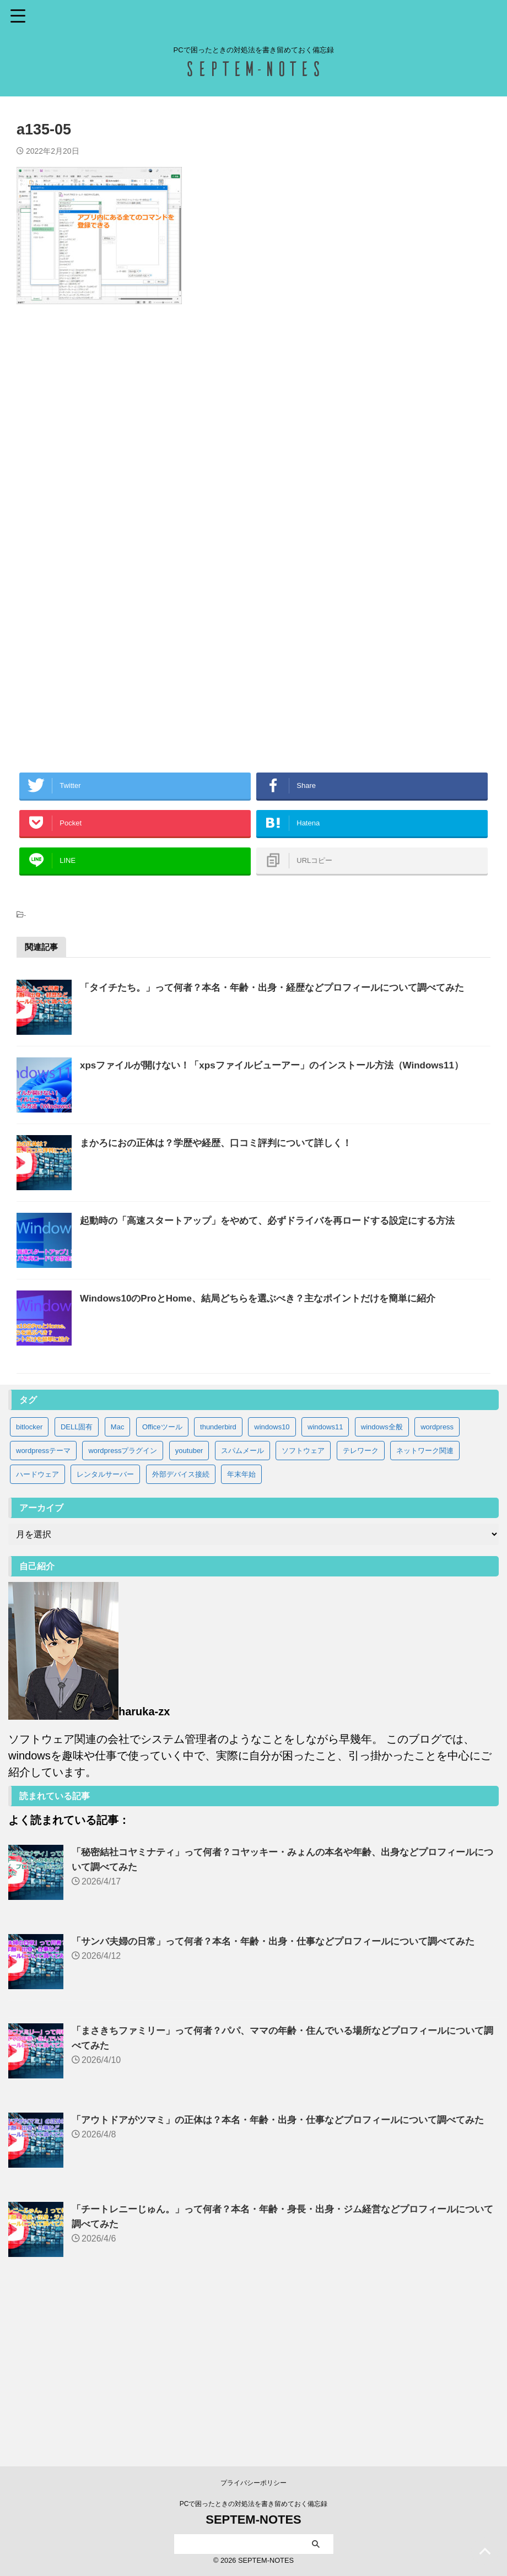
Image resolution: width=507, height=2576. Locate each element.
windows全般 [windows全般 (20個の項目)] (382, 1581)
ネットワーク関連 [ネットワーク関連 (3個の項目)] (425, 1605)
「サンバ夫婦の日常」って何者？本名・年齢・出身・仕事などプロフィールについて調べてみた (285, 2095)
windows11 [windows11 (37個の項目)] (325, 1581)
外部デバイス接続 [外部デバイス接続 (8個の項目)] (180, 1628)
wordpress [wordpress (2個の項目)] (437, 1581)
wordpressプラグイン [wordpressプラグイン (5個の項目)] (122, 1605)
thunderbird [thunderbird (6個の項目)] (218, 1581)
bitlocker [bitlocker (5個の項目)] (29, 1581)
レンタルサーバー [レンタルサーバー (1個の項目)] (105, 1628)
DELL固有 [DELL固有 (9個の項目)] (77, 1581)
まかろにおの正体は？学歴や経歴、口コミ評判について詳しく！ (251, 1214)
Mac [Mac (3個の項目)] (118, 1581)
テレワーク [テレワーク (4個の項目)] (361, 1605)
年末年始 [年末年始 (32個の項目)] (241, 1628)
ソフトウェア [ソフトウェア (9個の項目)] (303, 1605)
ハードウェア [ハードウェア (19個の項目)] (37, 1628)
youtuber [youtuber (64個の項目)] (189, 1605)
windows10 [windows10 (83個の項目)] (271, 1581)
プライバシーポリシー (253, 2483)
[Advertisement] (253, 436)
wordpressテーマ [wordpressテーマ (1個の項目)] (43, 1605)
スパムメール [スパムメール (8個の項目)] (242, 1605)
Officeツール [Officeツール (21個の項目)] (162, 1581)
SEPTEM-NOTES (253, 2519)
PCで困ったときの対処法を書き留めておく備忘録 (254, 2504)
